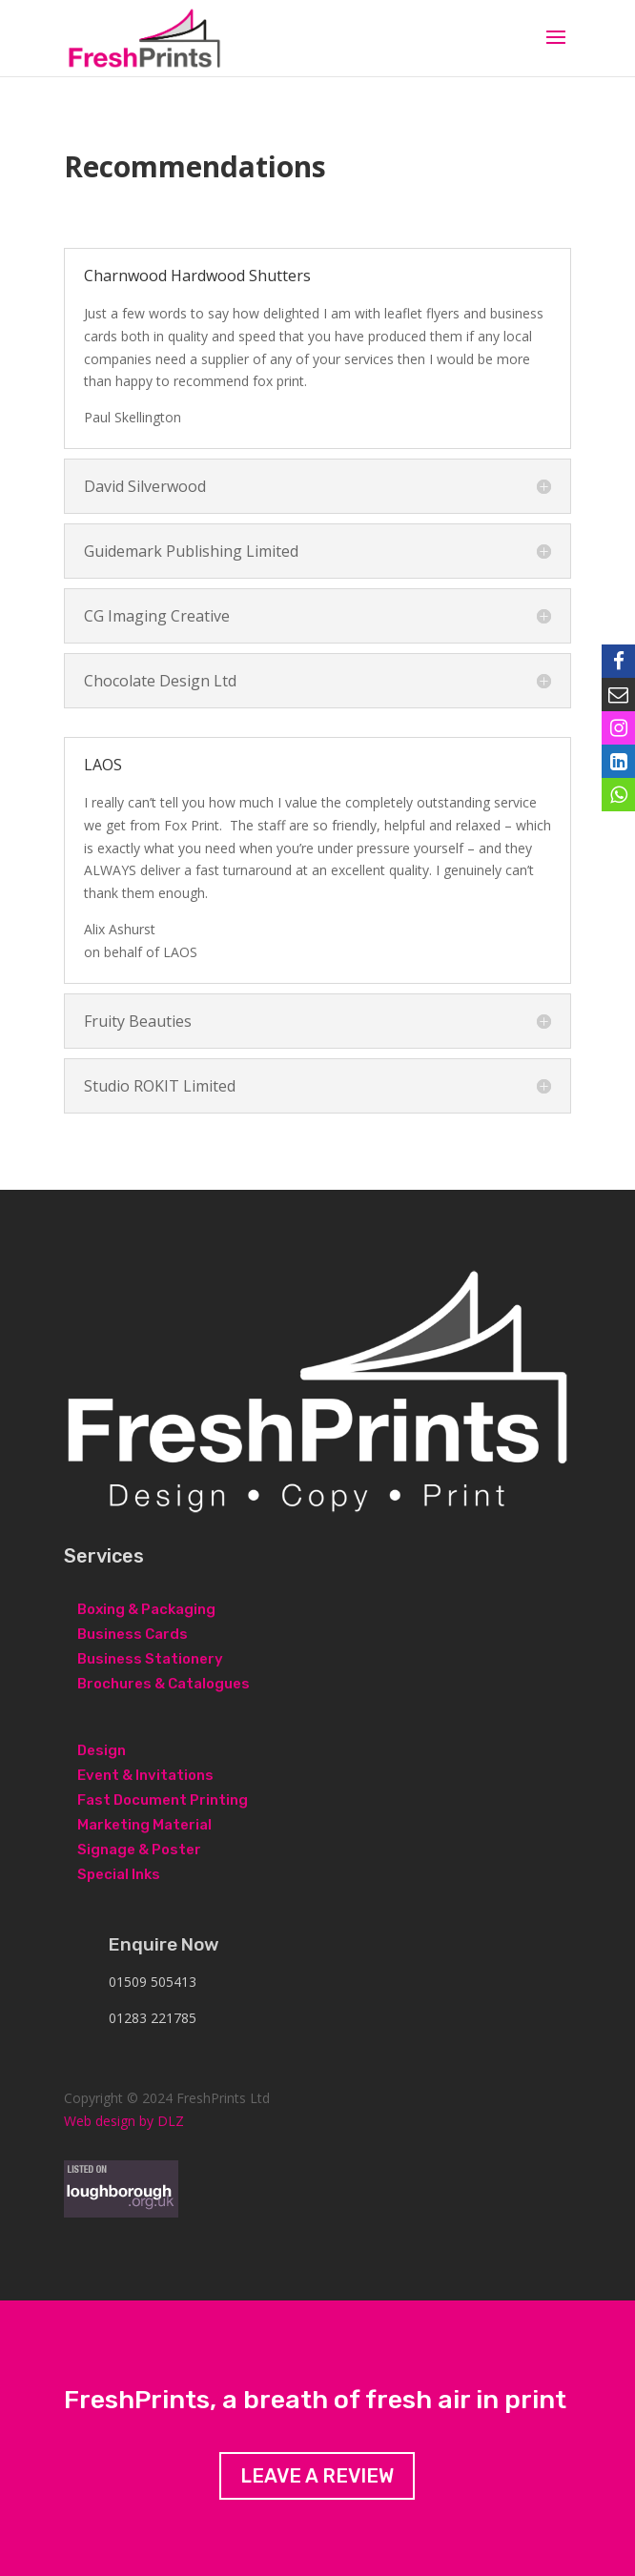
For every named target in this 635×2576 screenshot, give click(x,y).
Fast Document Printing (162, 1800)
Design (101, 1750)
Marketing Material (144, 1824)
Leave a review (317, 2475)
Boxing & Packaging (146, 1609)
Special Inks (118, 1874)
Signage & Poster (139, 1849)
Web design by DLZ (124, 2121)
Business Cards (132, 1634)
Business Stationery (150, 1658)
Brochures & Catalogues (163, 1683)
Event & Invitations (145, 1775)
